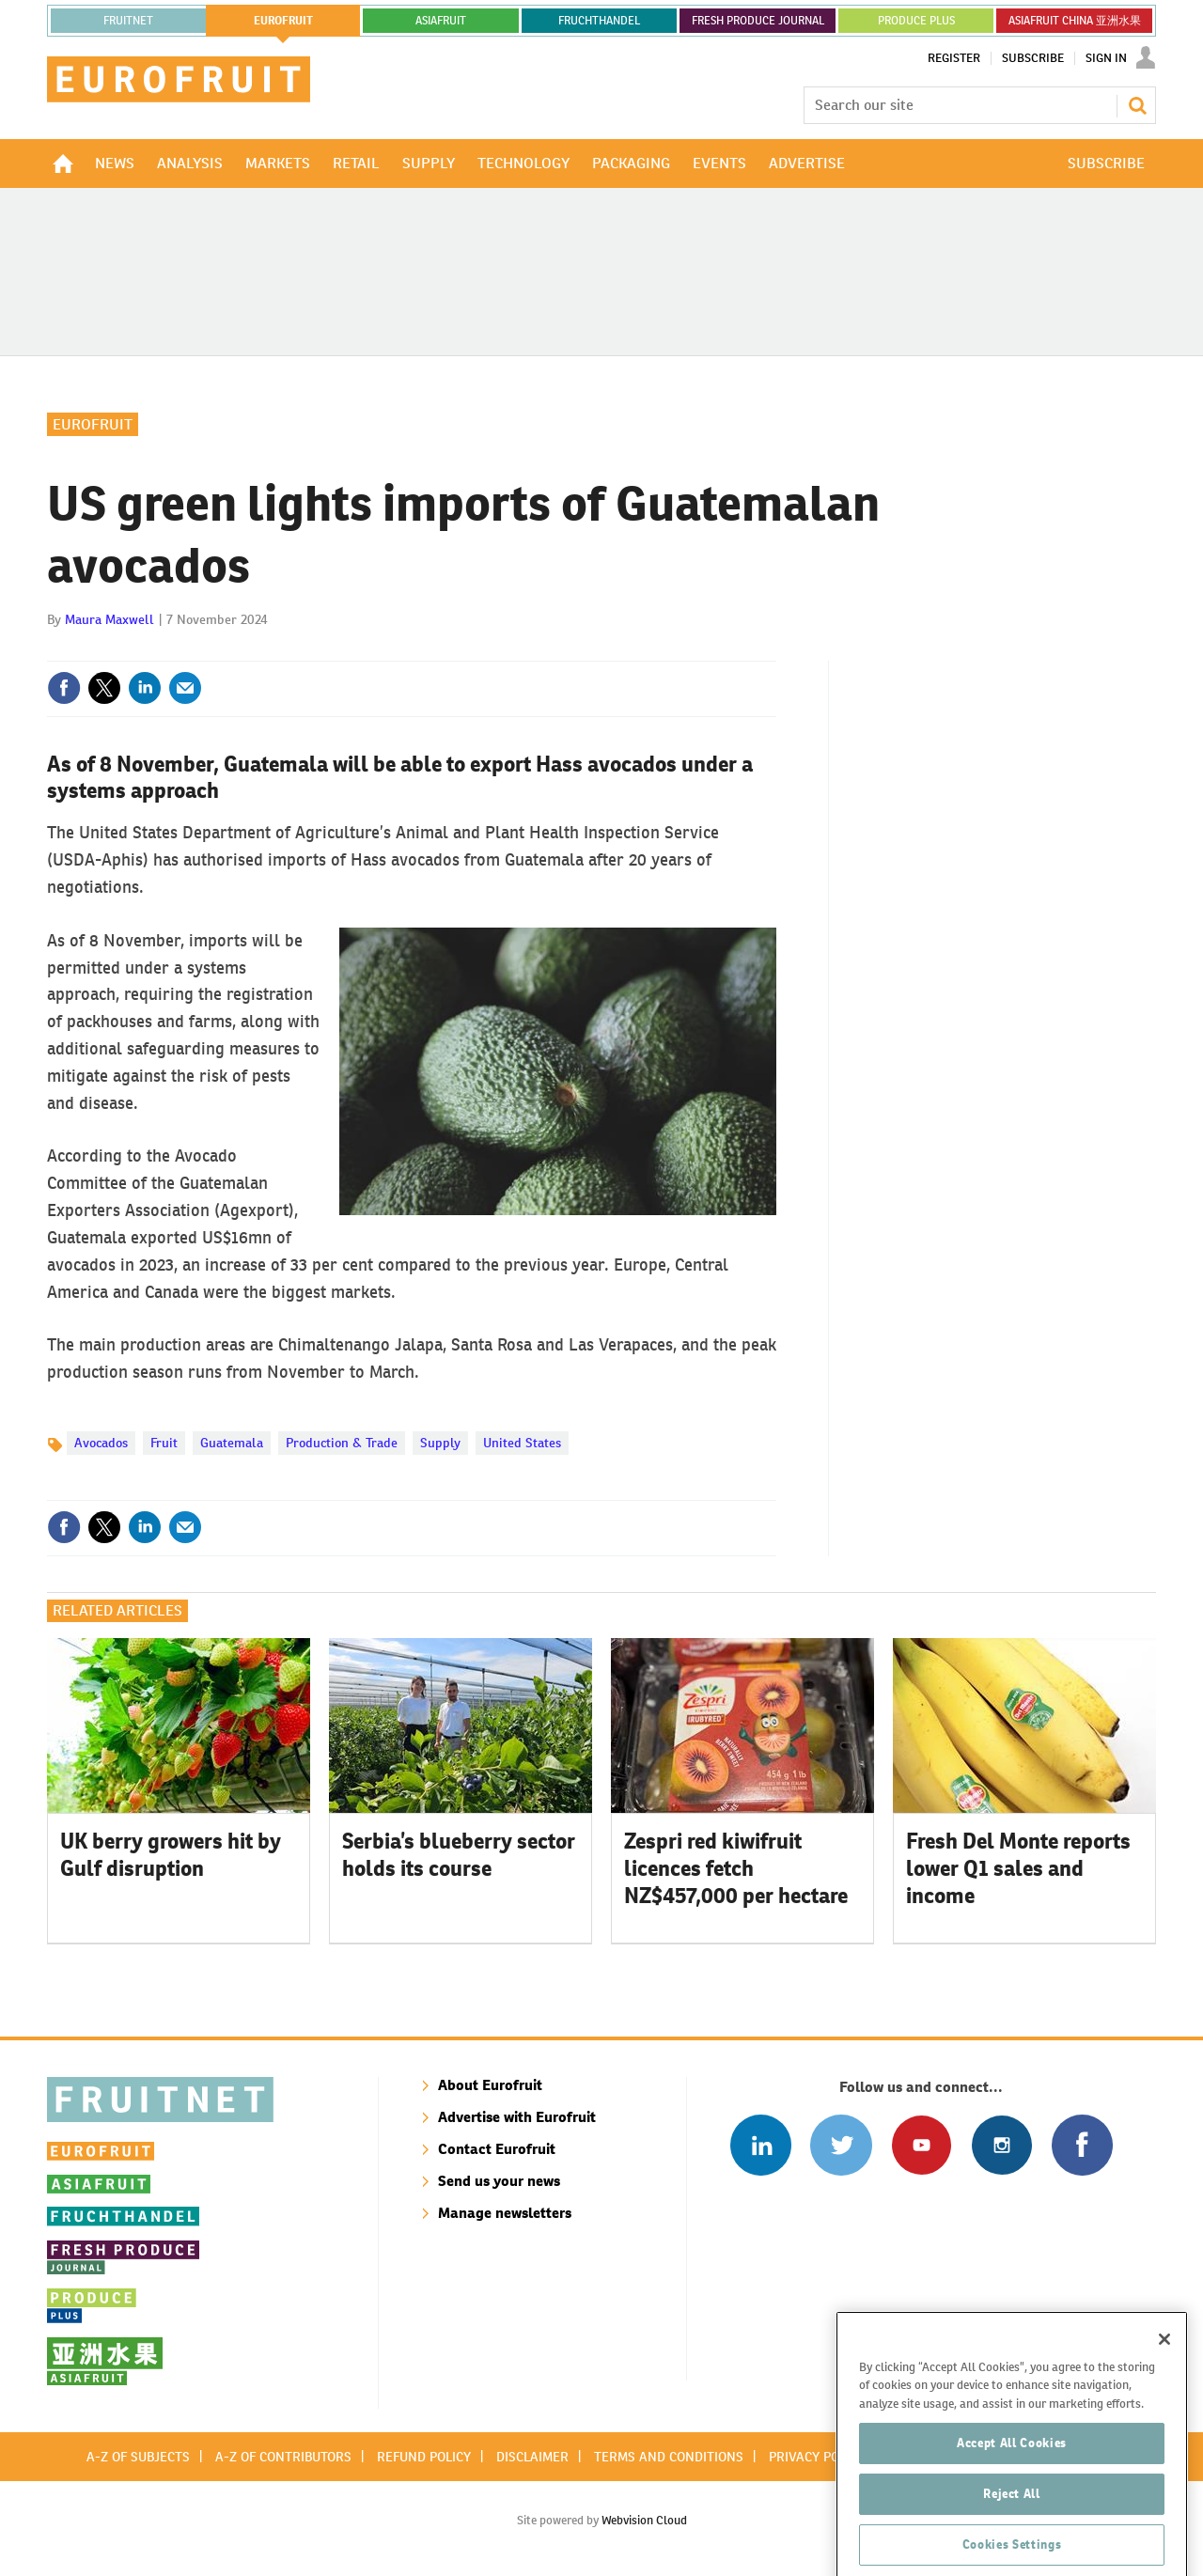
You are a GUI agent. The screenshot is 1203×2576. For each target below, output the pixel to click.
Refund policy (424, 2456)
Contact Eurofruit (496, 2149)
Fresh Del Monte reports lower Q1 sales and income (1018, 1868)
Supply (440, 1442)
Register (954, 58)
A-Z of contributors (283, 2456)
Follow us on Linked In (760, 2145)
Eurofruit (93, 424)
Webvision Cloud (644, 2520)
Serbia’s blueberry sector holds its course (458, 1854)
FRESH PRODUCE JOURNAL (758, 20)
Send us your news (499, 2181)
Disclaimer (532, 2456)
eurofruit (283, 20)
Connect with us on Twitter (840, 2145)
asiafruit (440, 20)
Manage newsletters (504, 2213)
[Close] (1164, 2393)
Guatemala (231, 1442)
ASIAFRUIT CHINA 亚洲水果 (1074, 20)
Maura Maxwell (109, 619)
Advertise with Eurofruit (517, 2117)
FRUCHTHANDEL (599, 20)
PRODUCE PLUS (916, 20)
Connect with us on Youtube (921, 2145)
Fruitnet (128, 20)
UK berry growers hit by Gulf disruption (170, 1854)
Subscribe (1033, 58)
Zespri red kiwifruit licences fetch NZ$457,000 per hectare (736, 1868)
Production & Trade (342, 1442)
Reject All (1011, 2548)
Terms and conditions (668, 2456)
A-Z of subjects (138, 2456)
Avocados (101, 1442)
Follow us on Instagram (1001, 2145)
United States (522, 1442)
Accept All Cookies (1012, 2498)
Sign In (1106, 58)
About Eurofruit (490, 2085)
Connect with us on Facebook (1082, 2145)
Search (1137, 105)
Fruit (164, 1442)
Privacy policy (817, 2456)
